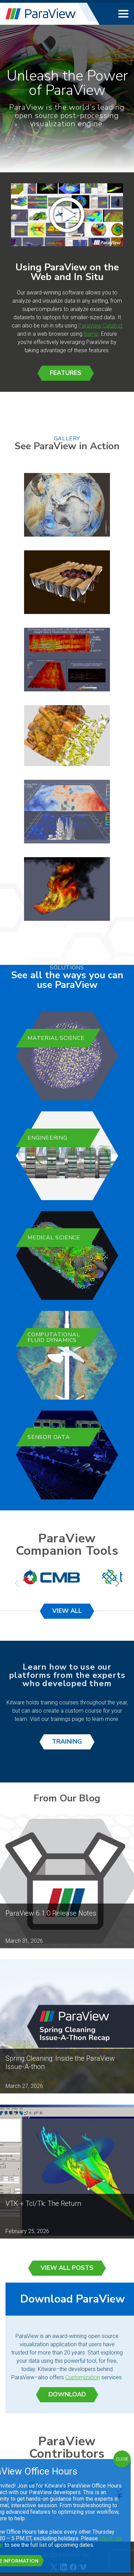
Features (65, 373)
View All (67, 1611)
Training (67, 1741)
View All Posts (67, 2268)
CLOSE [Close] (122, 2459)
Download (67, 2394)
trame (91, 334)
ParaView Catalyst (100, 325)
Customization (82, 2377)
